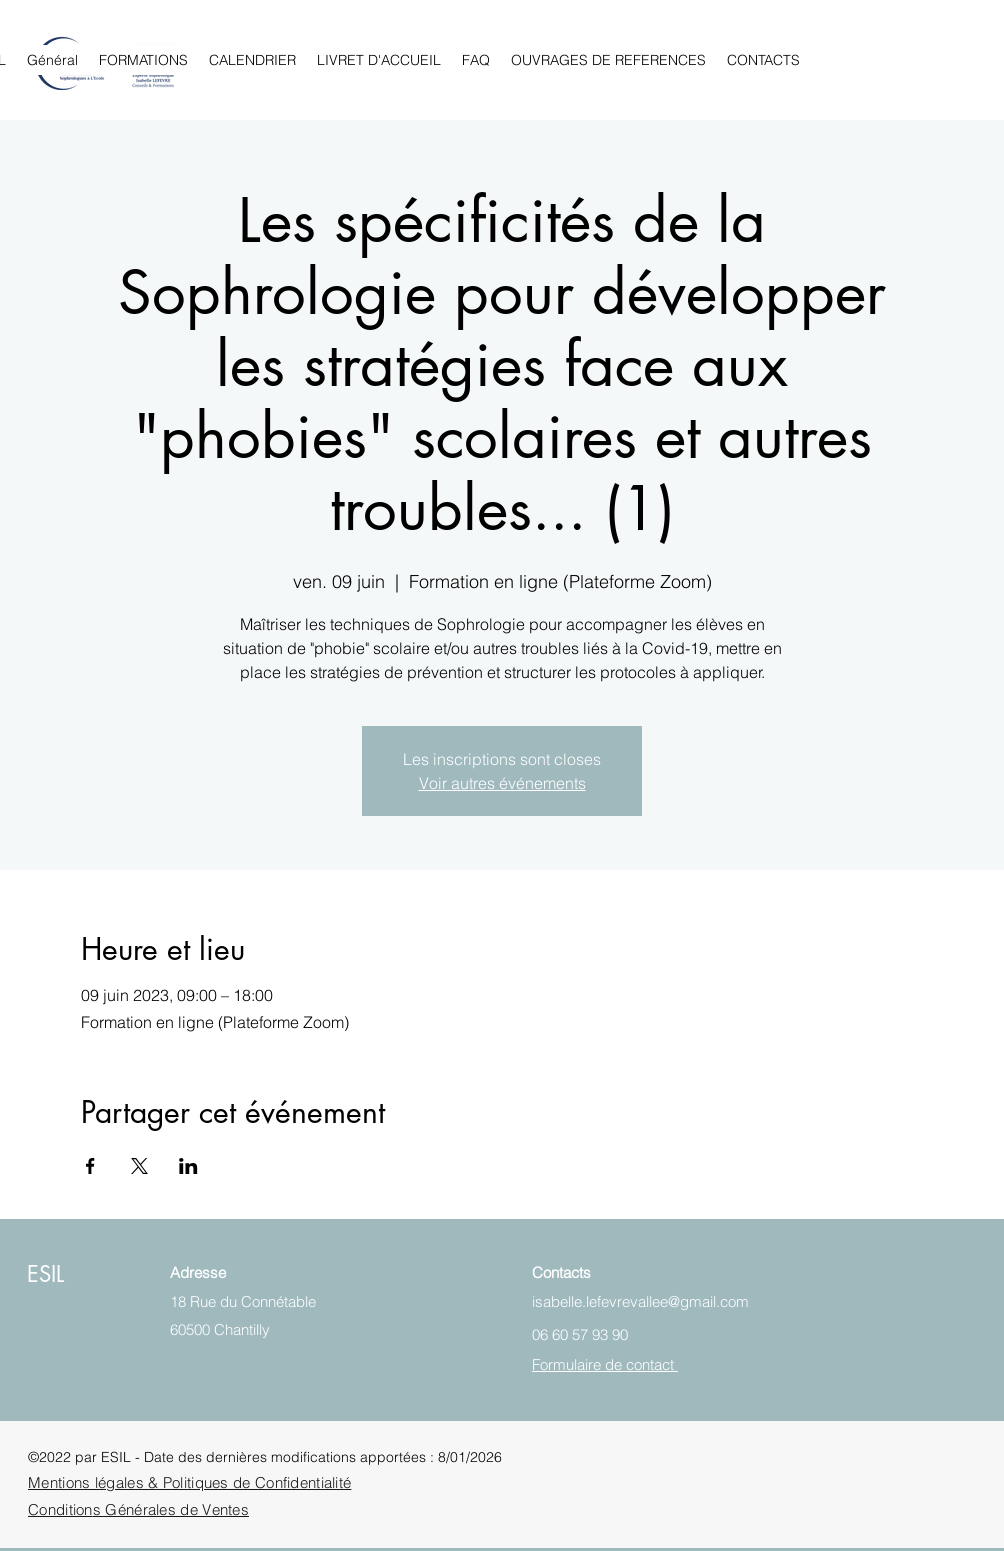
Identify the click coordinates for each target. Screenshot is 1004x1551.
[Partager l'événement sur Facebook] (90, 1166)
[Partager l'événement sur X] (139, 1166)
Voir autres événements (502, 783)
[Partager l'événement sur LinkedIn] (188, 1166)
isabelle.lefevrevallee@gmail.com (640, 1301)
